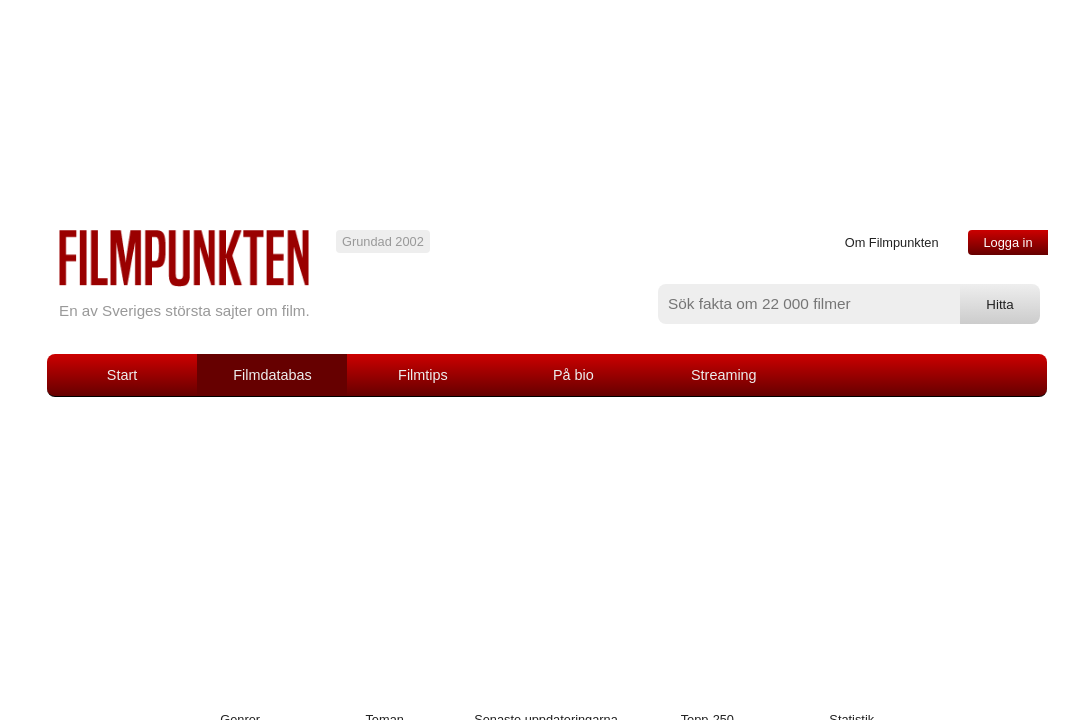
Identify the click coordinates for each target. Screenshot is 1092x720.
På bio (573, 375)
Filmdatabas (272, 375)
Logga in (1007, 242)
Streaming (724, 375)
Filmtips (423, 375)
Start (122, 375)
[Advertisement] (546, 547)
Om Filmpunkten (892, 242)
